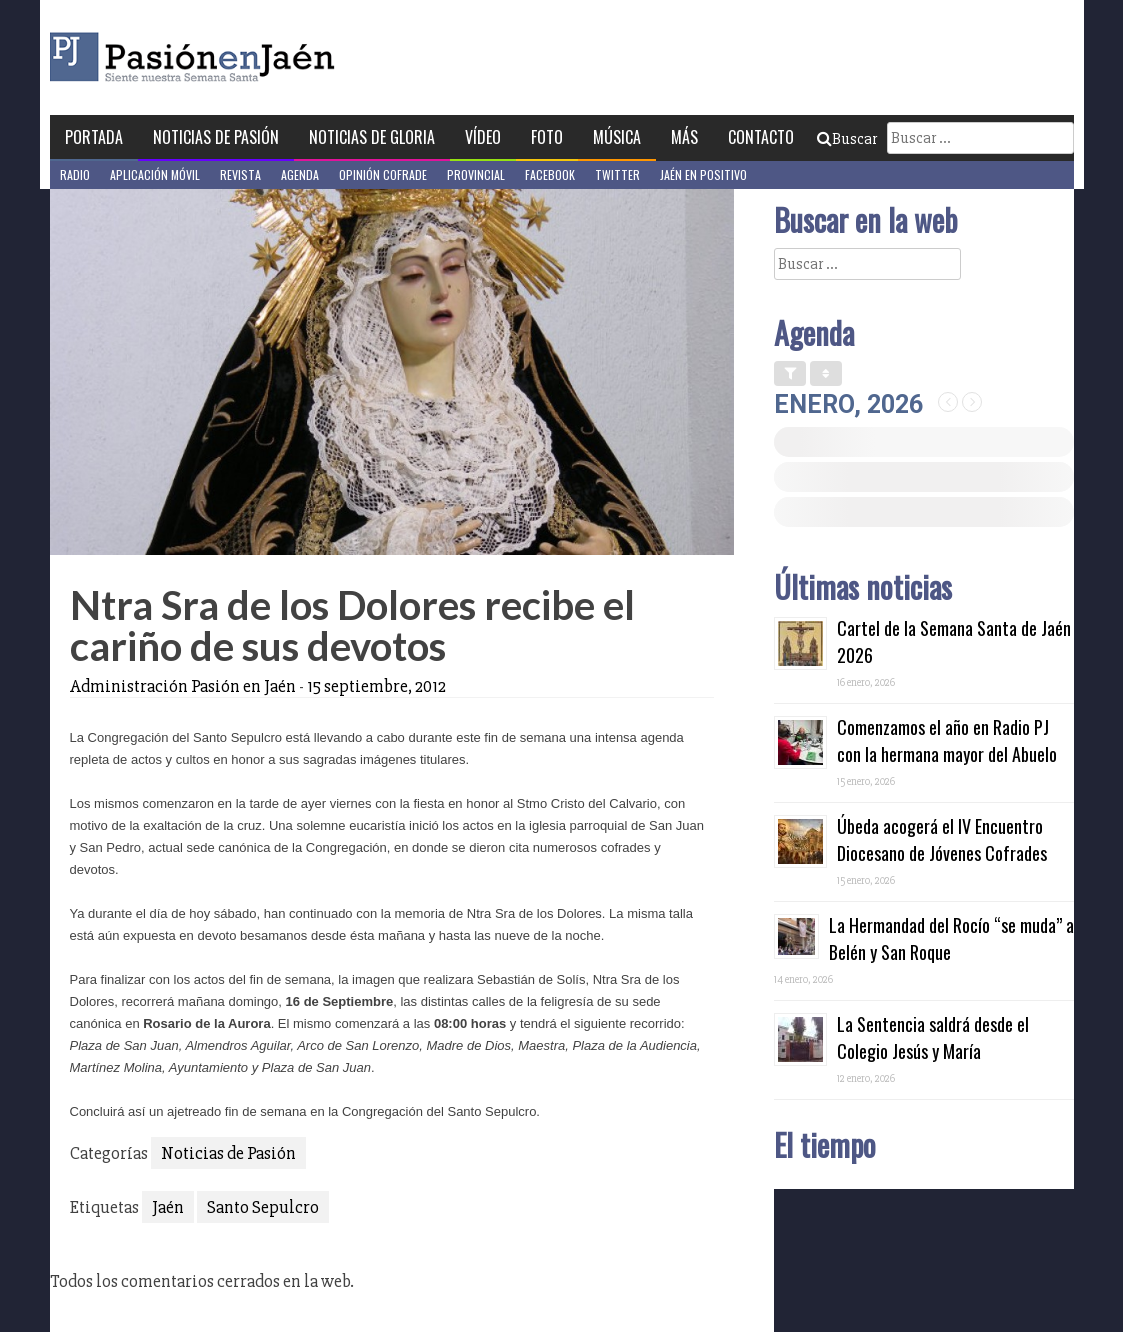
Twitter (617, 174)
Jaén (168, 1207)
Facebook (550, 174)
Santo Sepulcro (263, 1207)
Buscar (847, 139)
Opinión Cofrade (383, 174)
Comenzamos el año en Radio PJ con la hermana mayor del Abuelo (947, 740)
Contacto (761, 137)
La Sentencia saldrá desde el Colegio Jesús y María (933, 1037)
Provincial (476, 174)
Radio (75, 174)
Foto (547, 137)
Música (617, 137)
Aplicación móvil (155, 174)
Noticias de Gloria (372, 137)
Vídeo (483, 137)
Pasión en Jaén (246, 57)
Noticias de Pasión (216, 137)
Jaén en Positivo (703, 174)
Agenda (300, 174)
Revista (240, 174)
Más (684, 137)
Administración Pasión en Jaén (183, 686)
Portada (94, 137)
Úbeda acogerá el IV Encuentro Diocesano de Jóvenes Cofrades (942, 839)
